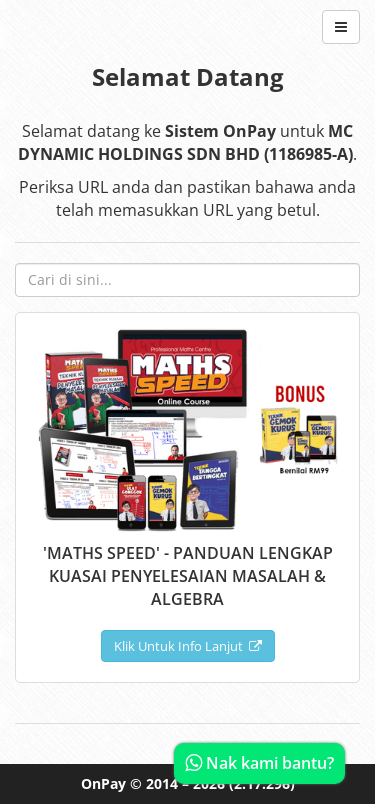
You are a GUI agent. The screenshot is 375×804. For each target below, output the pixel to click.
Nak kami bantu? (259, 763)
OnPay (103, 783)
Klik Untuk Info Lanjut (188, 646)
